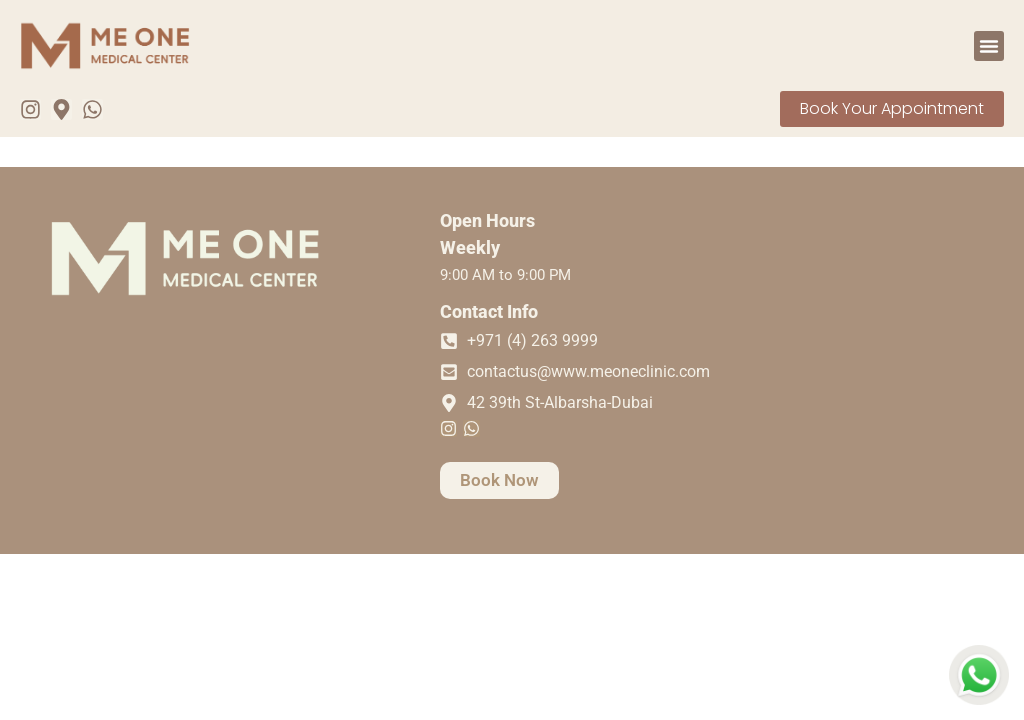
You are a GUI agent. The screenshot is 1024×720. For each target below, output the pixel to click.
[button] (989, 46)
